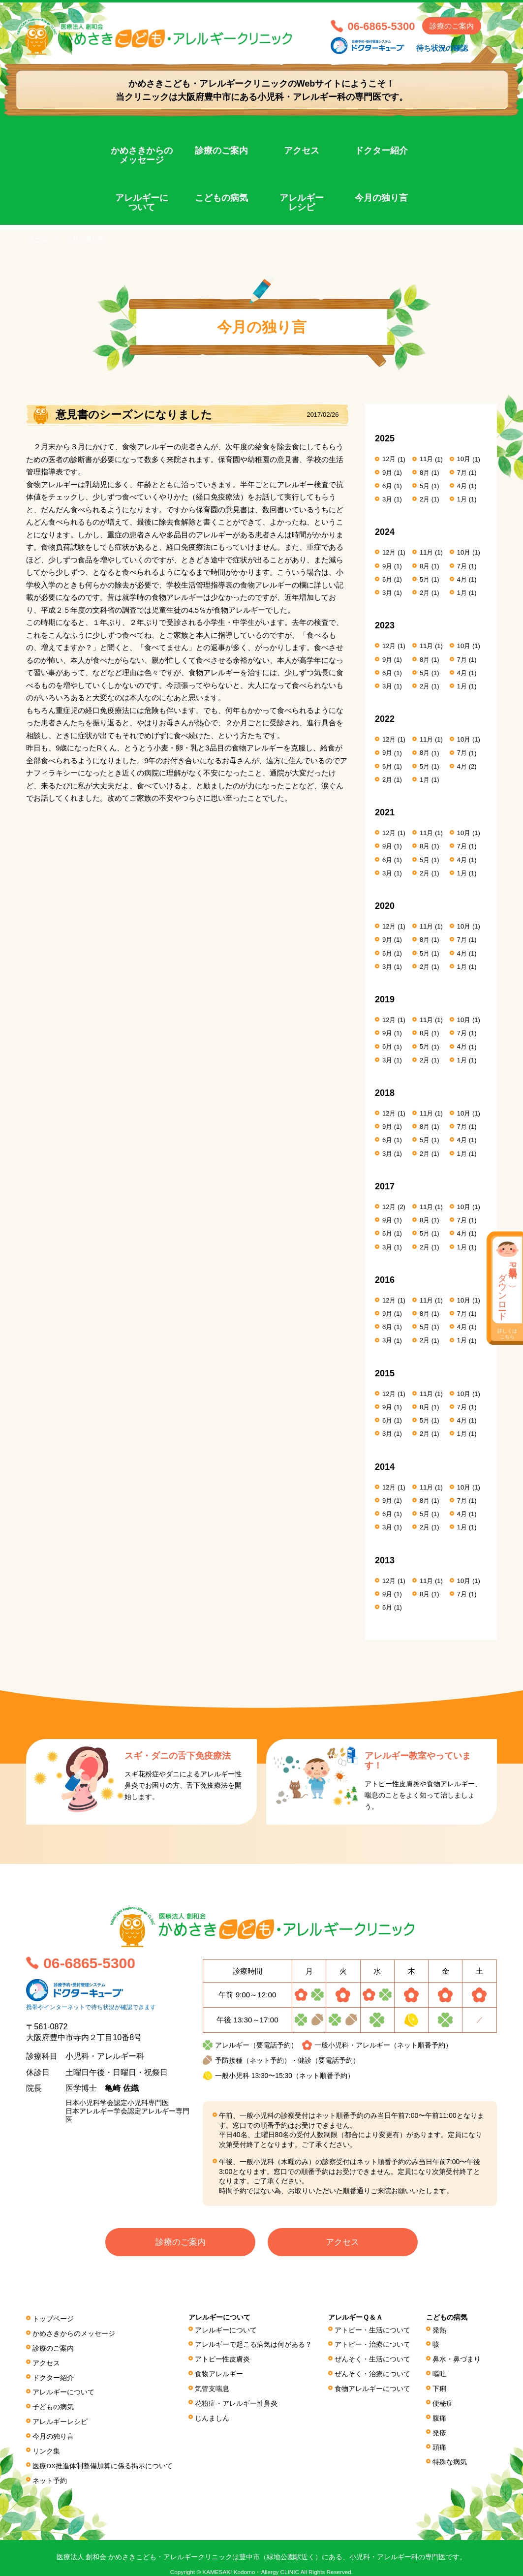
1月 (462, 498)
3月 (387, 498)
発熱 (440, 2332)
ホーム (38, 239)
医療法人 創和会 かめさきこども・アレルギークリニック (168, 38)
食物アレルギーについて (372, 2386)
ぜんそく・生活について (372, 2359)
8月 (425, 472)
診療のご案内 (452, 26)
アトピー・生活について (372, 2332)
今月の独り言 (381, 198)
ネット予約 (49, 2471)
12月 (389, 459)
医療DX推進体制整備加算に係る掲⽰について (102, 2457)
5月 (425, 485)
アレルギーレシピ (301, 203)
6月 (387, 485)
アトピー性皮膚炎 (222, 2359)
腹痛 (440, 2414)
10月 (463, 459)
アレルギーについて (141, 203)
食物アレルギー (219, 2373)
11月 (426, 459)
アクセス (301, 150)
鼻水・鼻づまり (457, 2359)
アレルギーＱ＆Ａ (355, 2320)
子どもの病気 (53, 2402)
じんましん (212, 2414)
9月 (387, 472)
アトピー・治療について (372, 2346)
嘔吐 (440, 2373)
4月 (462, 485)
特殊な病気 (450, 2454)
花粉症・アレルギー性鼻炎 (236, 2400)
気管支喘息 (212, 2386)
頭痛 (440, 2441)
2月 (425, 498)
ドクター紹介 (381, 150)
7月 (462, 472)
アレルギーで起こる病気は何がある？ (253, 2346)
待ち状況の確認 (442, 48)
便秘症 (443, 2400)
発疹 (440, 2427)
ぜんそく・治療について (372, 2373)
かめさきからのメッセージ (142, 155)
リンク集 (46, 2443)
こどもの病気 (221, 198)
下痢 (440, 2386)
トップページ (53, 2321)
